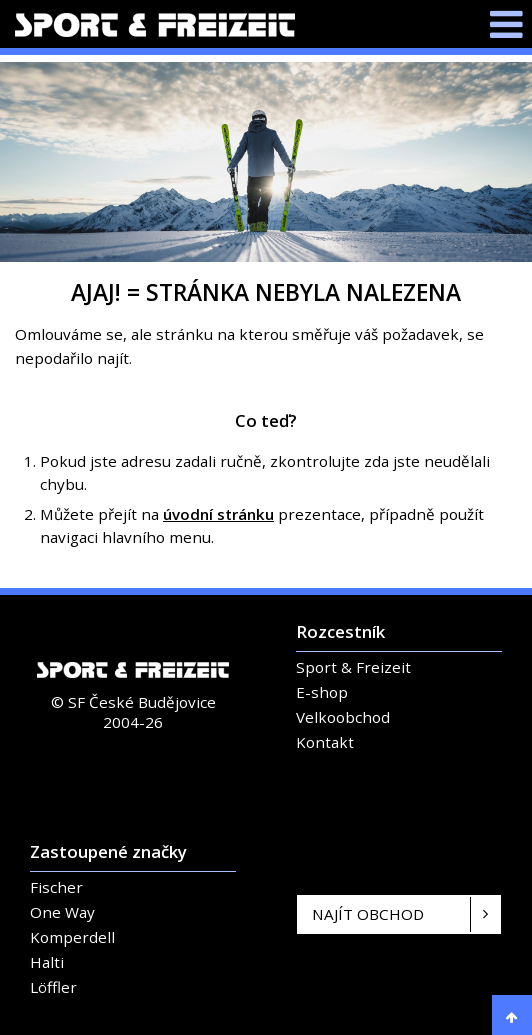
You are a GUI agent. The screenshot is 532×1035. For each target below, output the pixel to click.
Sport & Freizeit (353, 667)
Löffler (53, 987)
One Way (62, 912)
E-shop (322, 692)
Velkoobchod (343, 717)
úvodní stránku (218, 514)
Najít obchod (368, 914)
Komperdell (72, 937)
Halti (47, 962)
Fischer (56, 887)
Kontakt (325, 742)
